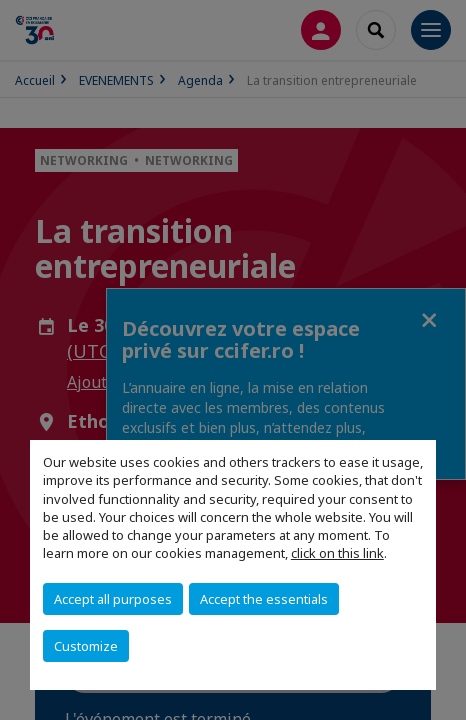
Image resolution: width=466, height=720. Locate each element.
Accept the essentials (264, 599)
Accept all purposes (113, 599)
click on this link (337, 553)
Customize (86, 646)
